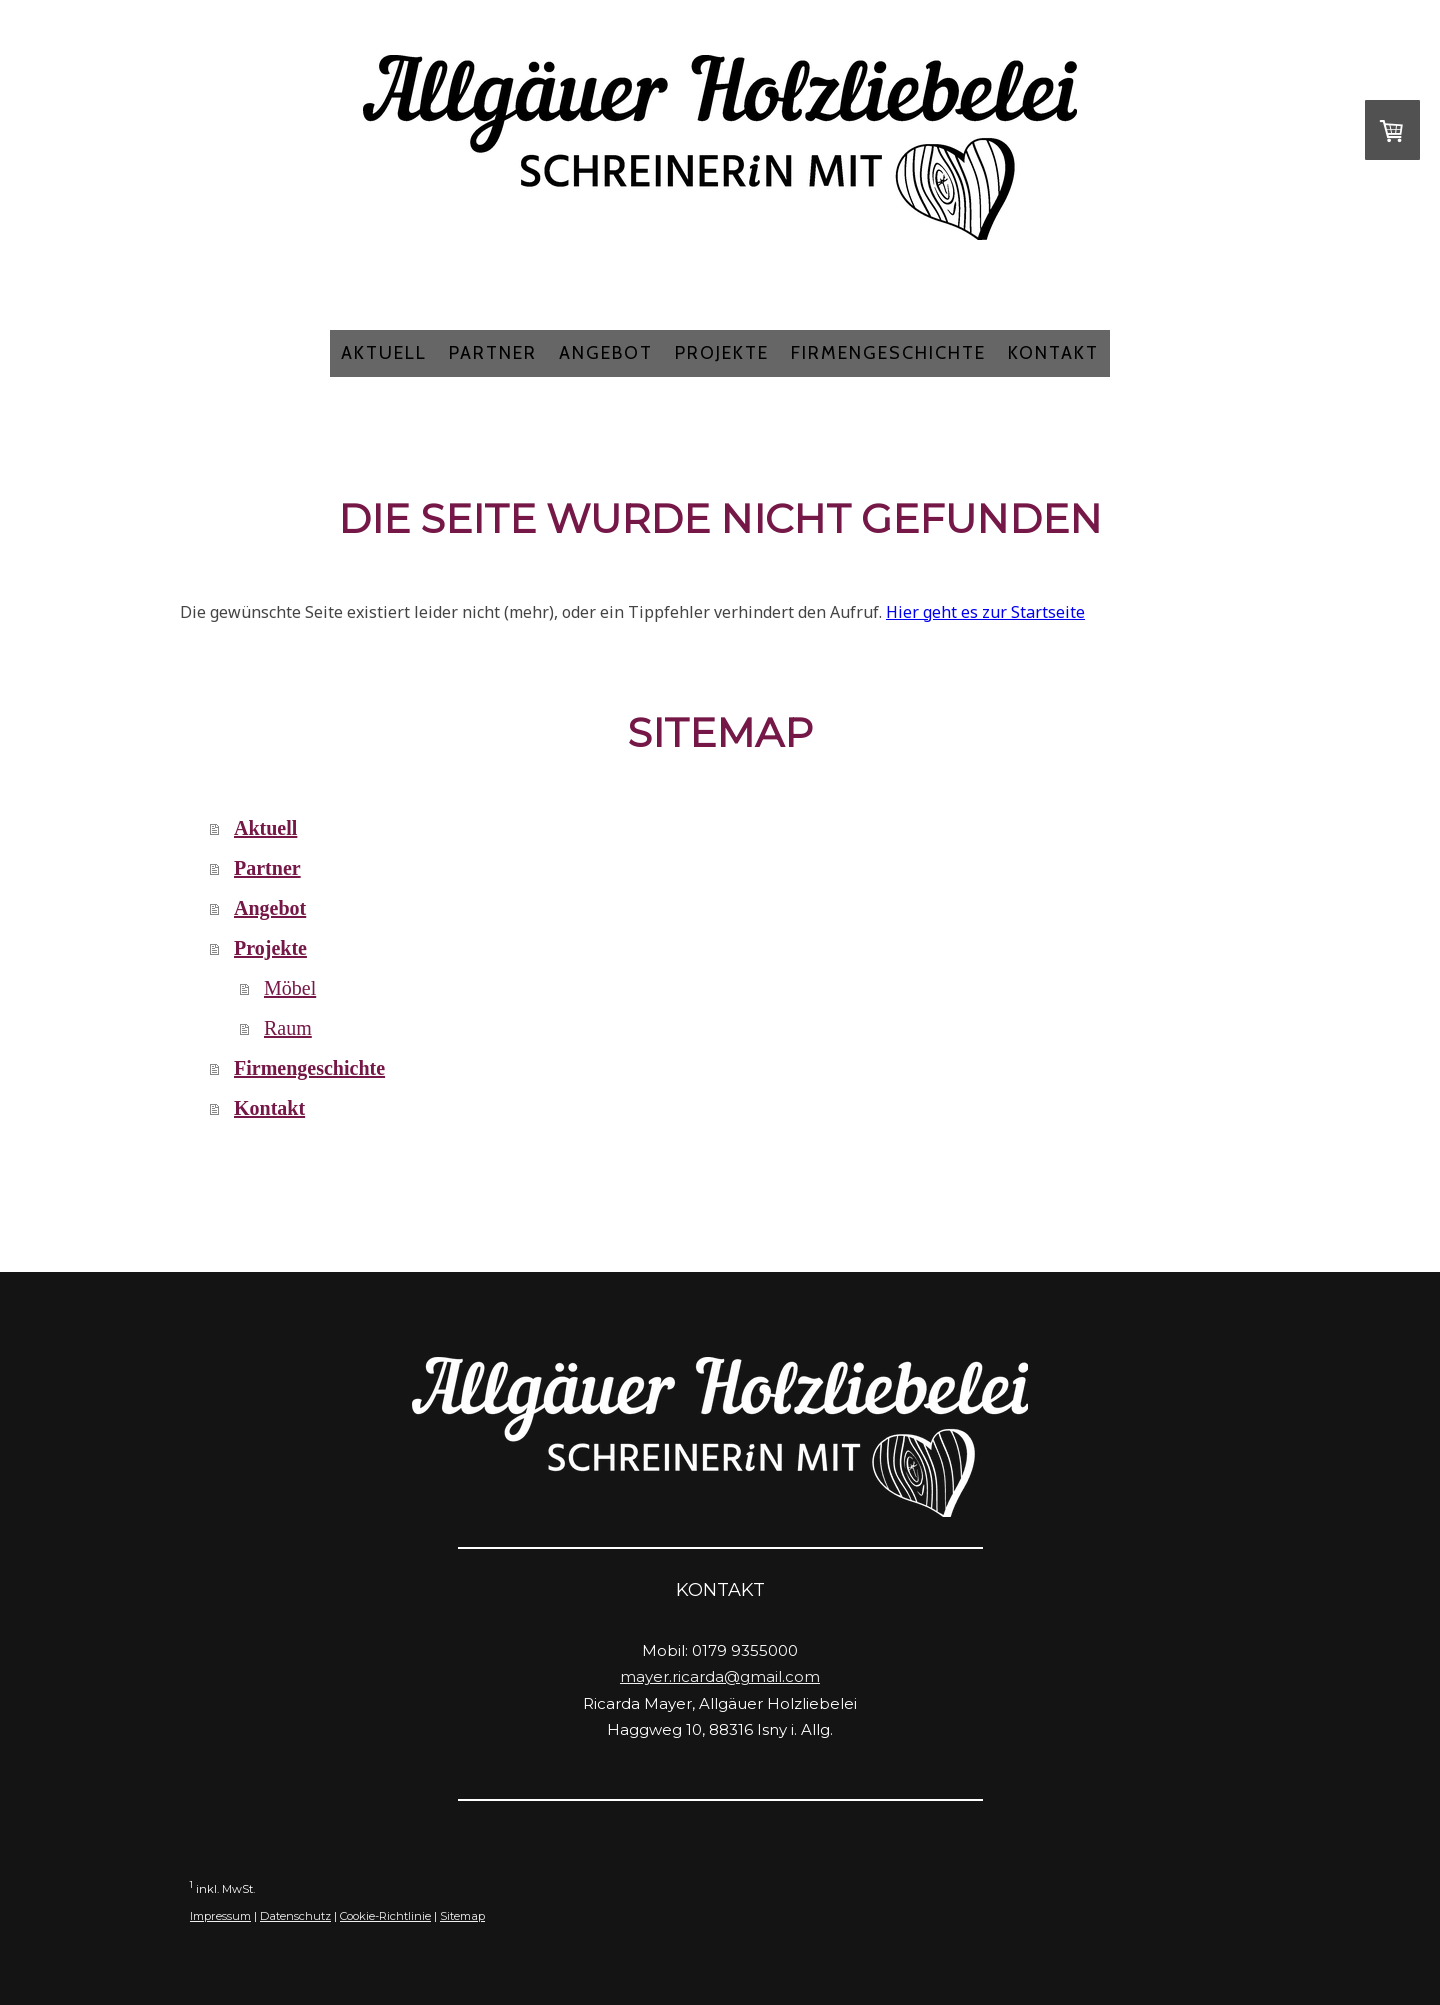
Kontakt (1053, 353)
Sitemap (462, 1916)
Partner (493, 353)
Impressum (220, 1916)
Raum (288, 1028)
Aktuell (384, 353)
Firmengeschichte (888, 353)
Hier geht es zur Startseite (985, 612)
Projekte (722, 353)
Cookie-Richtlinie (385, 1916)
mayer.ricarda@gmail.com (720, 1676)
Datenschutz (295, 1916)
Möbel (290, 988)
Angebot (606, 353)
